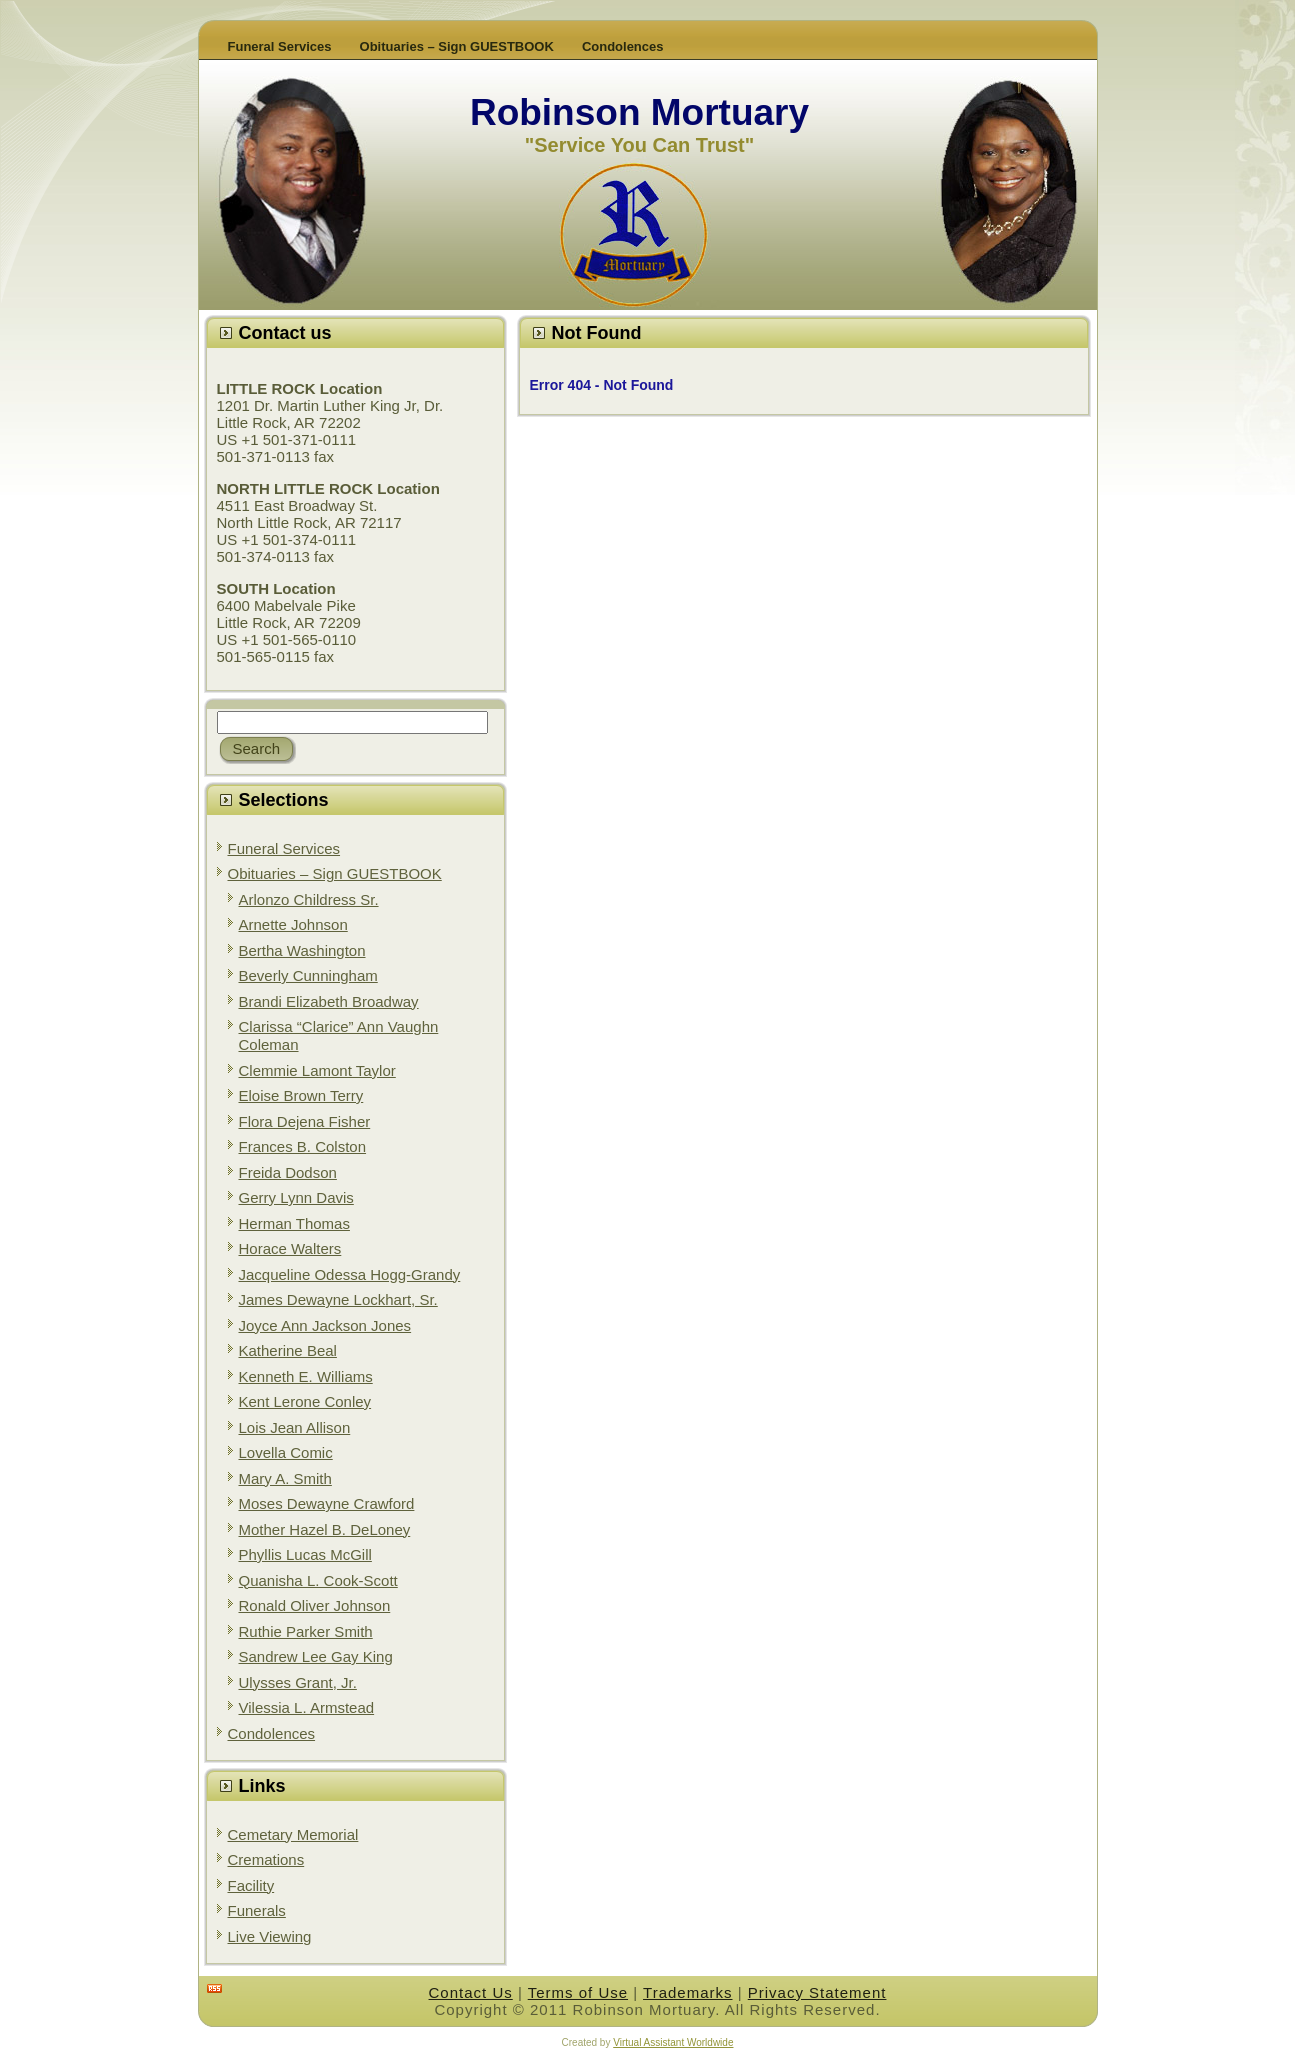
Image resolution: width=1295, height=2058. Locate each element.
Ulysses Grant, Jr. (298, 1682)
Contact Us (471, 1992)
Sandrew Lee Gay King (316, 1656)
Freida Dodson (288, 1172)
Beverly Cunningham (308, 975)
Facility (251, 1885)
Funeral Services (284, 848)
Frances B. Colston (303, 1146)
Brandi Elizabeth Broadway (329, 1001)
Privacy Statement (817, 1992)
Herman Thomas (294, 1223)
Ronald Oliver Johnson (315, 1605)
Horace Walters (290, 1248)
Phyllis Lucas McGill (305, 1554)
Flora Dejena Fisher (305, 1121)
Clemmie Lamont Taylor (317, 1070)
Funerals (257, 1910)
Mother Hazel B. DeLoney (325, 1529)
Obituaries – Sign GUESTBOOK (335, 873)
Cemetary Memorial (293, 1834)
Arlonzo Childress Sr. (309, 899)
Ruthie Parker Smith (306, 1631)
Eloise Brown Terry (301, 1095)
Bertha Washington (302, 950)
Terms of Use (578, 1992)
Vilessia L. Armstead (307, 1707)
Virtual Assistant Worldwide (673, 2042)
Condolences (272, 1733)
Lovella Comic (286, 1452)
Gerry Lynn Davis (296, 1197)
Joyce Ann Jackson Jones (325, 1325)
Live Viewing (270, 1936)
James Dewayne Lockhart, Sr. (338, 1299)
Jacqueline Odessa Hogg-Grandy (350, 1274)
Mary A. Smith (285, 1478)
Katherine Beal (288, 1350)
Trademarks (687, 1992)
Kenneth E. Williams (306, 1376)
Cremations (266, 1859)
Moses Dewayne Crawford (327, 1503)
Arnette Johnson (293, 924)
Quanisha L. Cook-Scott (318, 1580)
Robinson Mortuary (639, 112)
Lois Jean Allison (295, 1427)
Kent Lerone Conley (305, 1401)
